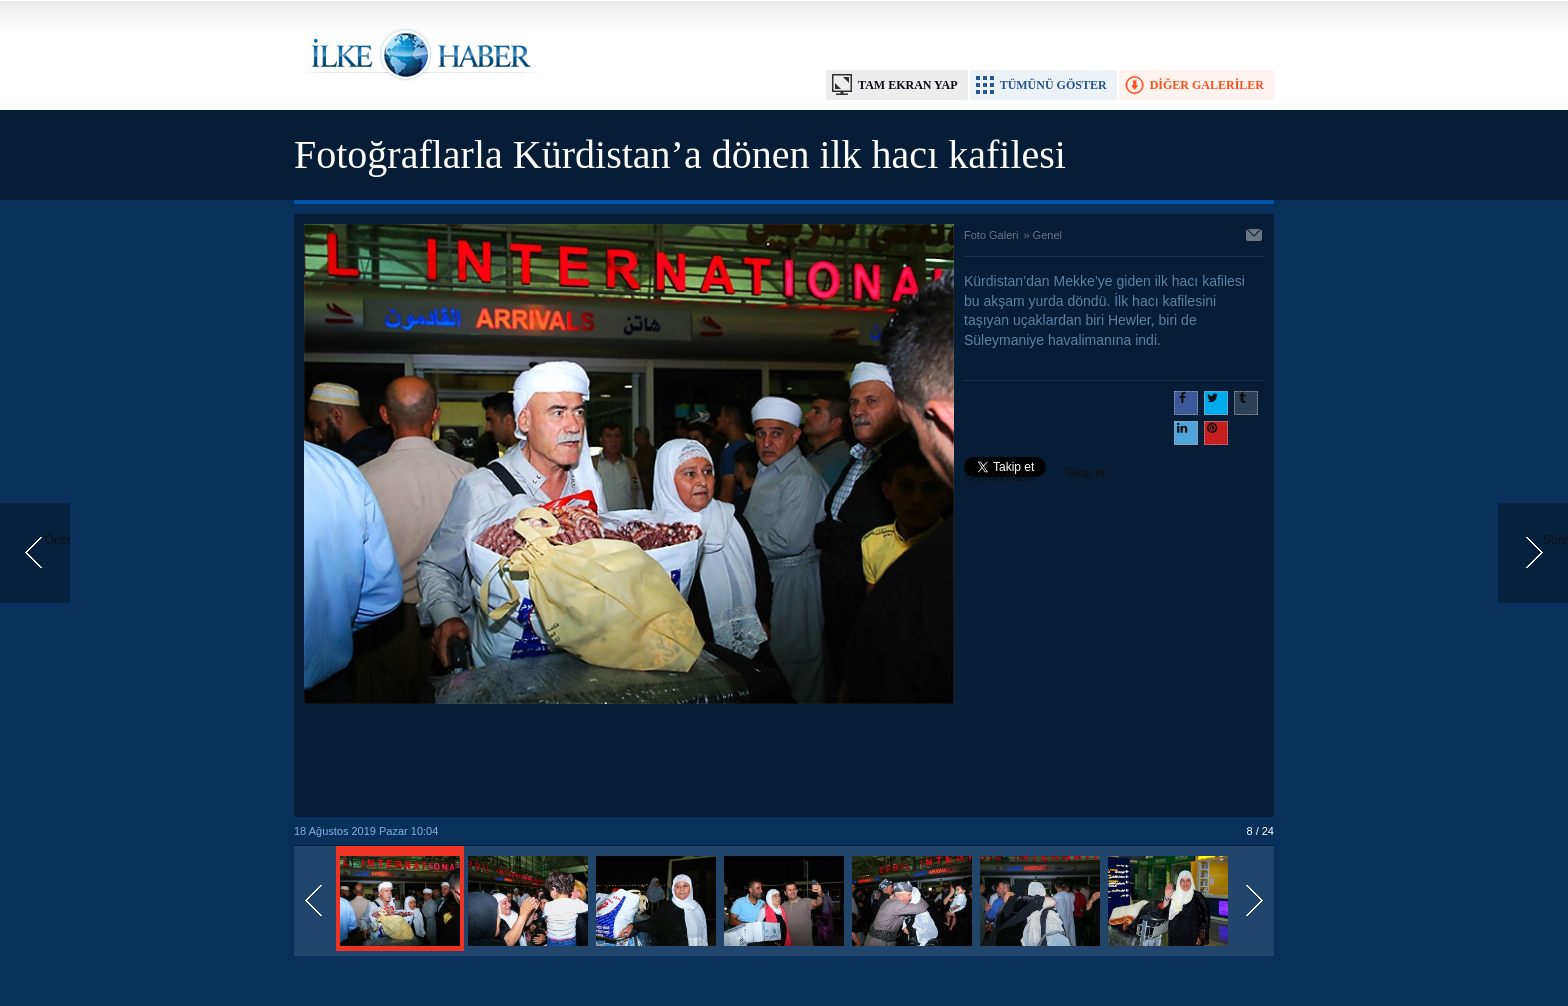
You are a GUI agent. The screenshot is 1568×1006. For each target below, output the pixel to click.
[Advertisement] (629, 762)
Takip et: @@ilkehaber (1036, 475)
